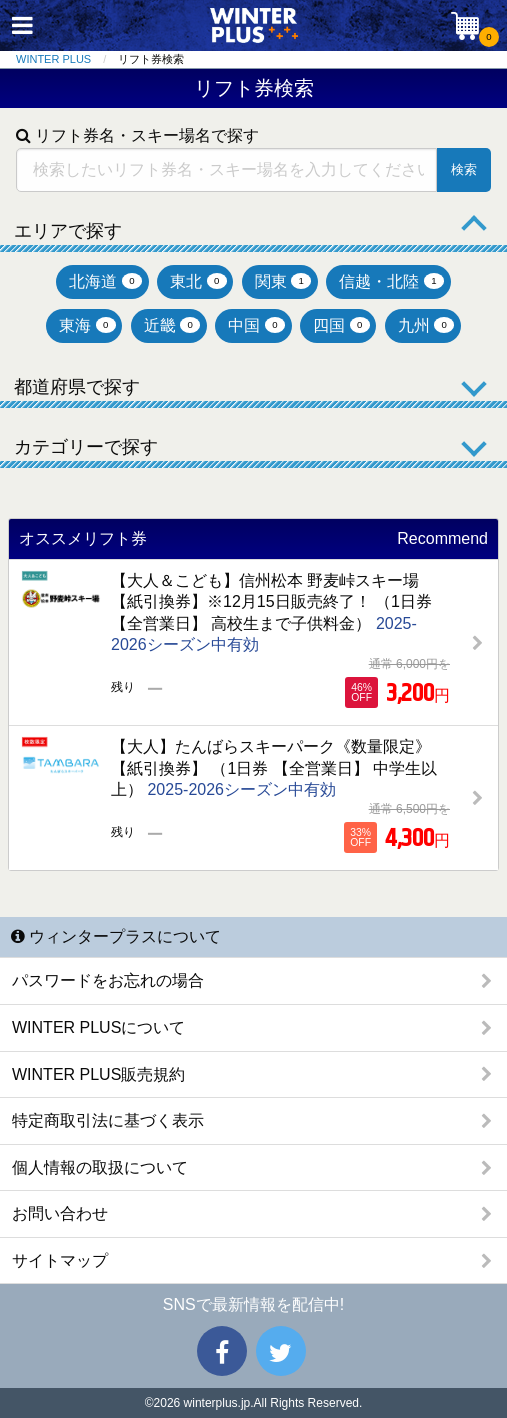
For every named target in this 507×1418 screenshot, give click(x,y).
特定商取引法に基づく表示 (108, 1120)
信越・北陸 (391, 281)
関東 (283, 281)
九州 (426, 325)
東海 (87, 325)
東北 (198, 281)
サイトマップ (60, 1260)
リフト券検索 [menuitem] (151, 59)
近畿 (172, 325)
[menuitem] (67, 59)
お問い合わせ (60, 1213)
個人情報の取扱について (100, 1167)
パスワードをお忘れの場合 (108, 980)
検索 (464, 169)
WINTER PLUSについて (98, 1027)
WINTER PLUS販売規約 (98, 1074)
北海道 (105, 281)
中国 (256, 325)
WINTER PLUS (53, 59)
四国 (341, 325)
